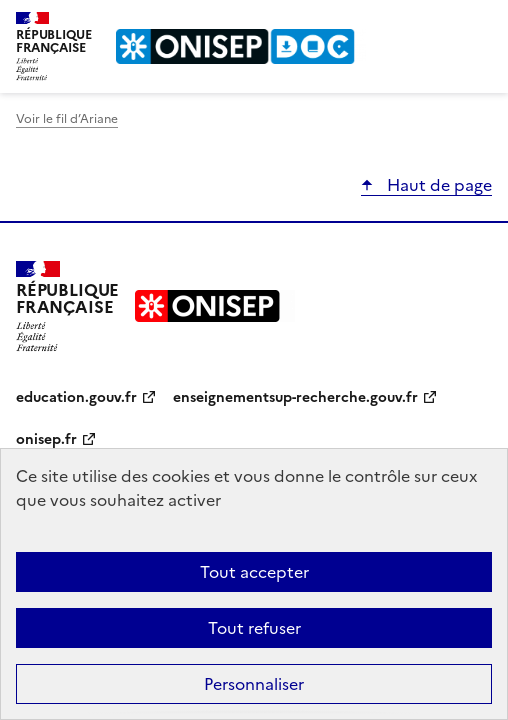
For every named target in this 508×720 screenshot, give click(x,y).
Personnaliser (254, 684)
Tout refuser (254, 628)
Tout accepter (254, 572)
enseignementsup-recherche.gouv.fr (295, 397)
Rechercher (440, 24)
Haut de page (437, 185)
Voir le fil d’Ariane (67, 119)
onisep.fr (46, 439)
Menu (480, 24)
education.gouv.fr (76, 397)
